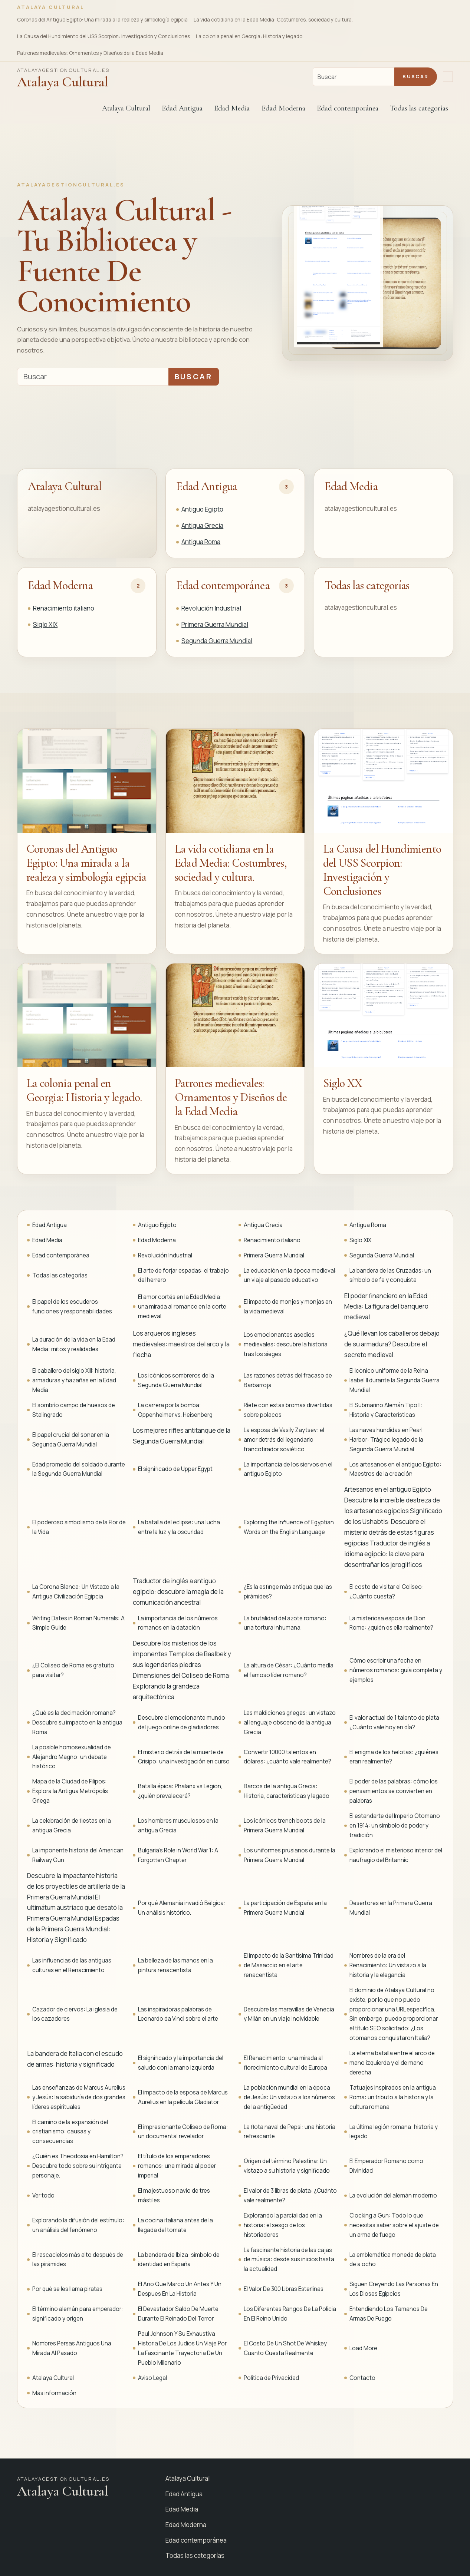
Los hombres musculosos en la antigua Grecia (178, 1825)
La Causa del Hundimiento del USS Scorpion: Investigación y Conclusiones (103, 36)
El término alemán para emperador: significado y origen (77, 2313)
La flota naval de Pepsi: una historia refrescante (289, 2131)
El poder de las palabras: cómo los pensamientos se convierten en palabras (393, 1791)
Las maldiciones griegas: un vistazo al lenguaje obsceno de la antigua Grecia (290, 1722)
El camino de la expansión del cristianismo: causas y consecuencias (70, 2131)
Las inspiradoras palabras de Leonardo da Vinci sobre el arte (178, 2014)
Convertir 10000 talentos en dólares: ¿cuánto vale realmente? (287, 1757)
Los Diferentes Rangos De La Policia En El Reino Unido (290, 2313)
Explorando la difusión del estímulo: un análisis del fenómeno (78, 2225)
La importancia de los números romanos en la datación (178, 1623)
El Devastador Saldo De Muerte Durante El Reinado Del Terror (178, 2313)
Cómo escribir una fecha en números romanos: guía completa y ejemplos (395, 1670)
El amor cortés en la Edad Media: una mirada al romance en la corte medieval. (182, 1306)
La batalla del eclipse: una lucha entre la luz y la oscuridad (179, 1527)
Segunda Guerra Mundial (216, 640)
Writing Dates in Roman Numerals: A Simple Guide (78, 1623)
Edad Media (232, 108)
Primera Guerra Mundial (214, 624)
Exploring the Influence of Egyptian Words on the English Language (289, 1527)
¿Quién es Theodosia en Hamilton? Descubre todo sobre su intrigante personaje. (78, 2165)
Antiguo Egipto (202, 509)
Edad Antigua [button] (182, 108)
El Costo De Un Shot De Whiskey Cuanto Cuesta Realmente (285, 2348)
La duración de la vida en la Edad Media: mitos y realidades (73, 1344)
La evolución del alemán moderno (393, 2195)
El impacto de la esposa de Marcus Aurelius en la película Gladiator (183, 2097)
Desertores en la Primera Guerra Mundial (390, 1908)
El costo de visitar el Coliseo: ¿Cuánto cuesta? (386, 1591)
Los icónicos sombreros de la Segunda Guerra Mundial (176, 1380)
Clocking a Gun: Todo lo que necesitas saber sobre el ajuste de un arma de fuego (394, 2225)
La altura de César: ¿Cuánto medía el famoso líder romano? (288, 1670)
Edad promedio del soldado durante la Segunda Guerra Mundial (78, 1469)
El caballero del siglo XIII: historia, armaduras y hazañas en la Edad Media (74, 1380)
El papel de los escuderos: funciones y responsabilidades (72, 1306)
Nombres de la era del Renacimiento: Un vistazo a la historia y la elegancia (387, 1965)
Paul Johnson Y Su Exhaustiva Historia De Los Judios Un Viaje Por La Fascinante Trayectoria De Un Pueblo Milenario (182, 2348)
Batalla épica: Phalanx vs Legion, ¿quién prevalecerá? (180, 1791)
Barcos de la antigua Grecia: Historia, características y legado (286, 1791)
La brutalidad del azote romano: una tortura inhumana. (285, 1623)
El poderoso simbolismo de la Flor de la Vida (79, 1527)
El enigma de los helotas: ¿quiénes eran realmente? (393, 1757)
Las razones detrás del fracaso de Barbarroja (288, 1380)
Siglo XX (342, 1083)
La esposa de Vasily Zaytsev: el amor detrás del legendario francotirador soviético (284, 1439)
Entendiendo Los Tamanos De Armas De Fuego (388, 2313)
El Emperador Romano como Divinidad (386, 2166)
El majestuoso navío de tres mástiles (174, 2195)
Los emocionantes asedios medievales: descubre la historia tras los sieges (286, 1344)
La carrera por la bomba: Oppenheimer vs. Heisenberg (175, 1410)
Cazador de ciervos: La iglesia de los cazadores (75, 2014)
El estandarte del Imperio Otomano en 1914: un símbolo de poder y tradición (394, 1825)
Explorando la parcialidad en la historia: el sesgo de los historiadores (283, 2225)
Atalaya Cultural (126, 108)
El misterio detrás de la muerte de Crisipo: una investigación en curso (184, 1757)
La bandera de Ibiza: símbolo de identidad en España (179, 2259)
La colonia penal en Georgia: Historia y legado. (249, 36)
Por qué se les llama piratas (67, 2289)
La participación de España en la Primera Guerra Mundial (285, 1908)
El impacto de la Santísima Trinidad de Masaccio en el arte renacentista (288, 1965)
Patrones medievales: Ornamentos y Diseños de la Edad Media (90, 53)
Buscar (415, 76)
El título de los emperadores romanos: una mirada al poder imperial (177, 2165)
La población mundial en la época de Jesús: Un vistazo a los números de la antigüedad (289, 2097)
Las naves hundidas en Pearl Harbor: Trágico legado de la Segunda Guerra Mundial (386, 1439)
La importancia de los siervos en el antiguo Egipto (288, 1469)
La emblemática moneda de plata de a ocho (392, 2259)
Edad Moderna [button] (283, 108)
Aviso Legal (152, 2378)
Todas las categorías (419, 108)
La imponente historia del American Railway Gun (78, 1855)
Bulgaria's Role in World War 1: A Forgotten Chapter (178, 1855)
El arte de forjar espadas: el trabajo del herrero (183, 1275)
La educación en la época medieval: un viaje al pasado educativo (290, 1275)
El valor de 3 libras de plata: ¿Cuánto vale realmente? (290, 2195)
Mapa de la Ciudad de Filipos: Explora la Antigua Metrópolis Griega (70, 1791)
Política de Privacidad (271, 2378)
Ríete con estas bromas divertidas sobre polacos (288, 1410)
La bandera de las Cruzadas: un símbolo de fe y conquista (390, 1275)
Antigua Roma (200, 542)
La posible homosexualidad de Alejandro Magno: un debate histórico (71, 1756)
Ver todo (43, 2195)
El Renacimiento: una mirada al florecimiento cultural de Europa (285, 2062)
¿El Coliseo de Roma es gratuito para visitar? (73, 1670)
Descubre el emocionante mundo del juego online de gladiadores (181, 1722)
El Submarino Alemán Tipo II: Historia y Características (386, 1410)
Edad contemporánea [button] (347, 108)
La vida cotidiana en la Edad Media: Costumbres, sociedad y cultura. (273, 19)
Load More (363, 2348)
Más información (54, 2393)
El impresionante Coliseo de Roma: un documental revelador (183, 2131)
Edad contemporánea (223, 585)
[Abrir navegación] (448, 77)
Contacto (362, 2378)
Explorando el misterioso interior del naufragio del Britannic (395, 1855)
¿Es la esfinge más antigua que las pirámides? (288, 1591)
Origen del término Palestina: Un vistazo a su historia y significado (287, 2166)
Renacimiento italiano (63, 608)
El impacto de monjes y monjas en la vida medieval (288, 1306)
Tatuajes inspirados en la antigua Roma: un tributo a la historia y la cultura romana (392, 2097)
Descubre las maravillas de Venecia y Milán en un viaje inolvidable (289, 2014)
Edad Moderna (60, 585)
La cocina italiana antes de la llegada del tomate (175, 2225)
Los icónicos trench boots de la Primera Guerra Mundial (285, 1825)
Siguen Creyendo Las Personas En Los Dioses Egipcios (393, 2289)
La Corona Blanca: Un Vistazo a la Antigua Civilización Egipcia (75, 1591)
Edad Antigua (206, 486)
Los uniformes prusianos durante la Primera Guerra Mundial (289, 1855)
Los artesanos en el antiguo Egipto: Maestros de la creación (395, 1469)
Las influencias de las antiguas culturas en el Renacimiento (71, 1965)
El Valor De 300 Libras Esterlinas (283, 2289)
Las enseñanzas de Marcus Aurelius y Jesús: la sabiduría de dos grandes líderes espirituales (78, 2097)
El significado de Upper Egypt (175, 1469)
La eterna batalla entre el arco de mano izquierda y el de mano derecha (392, 2062)
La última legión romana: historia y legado (393, 2131)
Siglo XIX (45, 624)
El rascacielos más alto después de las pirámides (77, 2259)
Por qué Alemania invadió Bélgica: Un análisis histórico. (182, 1908)
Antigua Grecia (202, 525)
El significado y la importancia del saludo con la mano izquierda (180, 2062)
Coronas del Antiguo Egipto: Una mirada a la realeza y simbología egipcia (102, 19)
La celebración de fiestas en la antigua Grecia (71, 1825)
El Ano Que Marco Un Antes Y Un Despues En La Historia (179, 2289)
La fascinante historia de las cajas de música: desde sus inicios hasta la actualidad (289, 2259)
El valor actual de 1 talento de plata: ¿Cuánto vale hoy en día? (395, 1722)
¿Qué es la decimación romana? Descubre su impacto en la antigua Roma (77, 1722)
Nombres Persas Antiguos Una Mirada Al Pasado (71, 2348)
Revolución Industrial (211, 608)
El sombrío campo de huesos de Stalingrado (73, 1410)
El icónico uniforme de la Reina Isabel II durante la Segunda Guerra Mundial (394, 1380)
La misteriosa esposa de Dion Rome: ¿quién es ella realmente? (391, 1623)
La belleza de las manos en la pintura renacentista (175, 1965)
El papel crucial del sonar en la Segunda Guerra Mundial (70, 1439)
